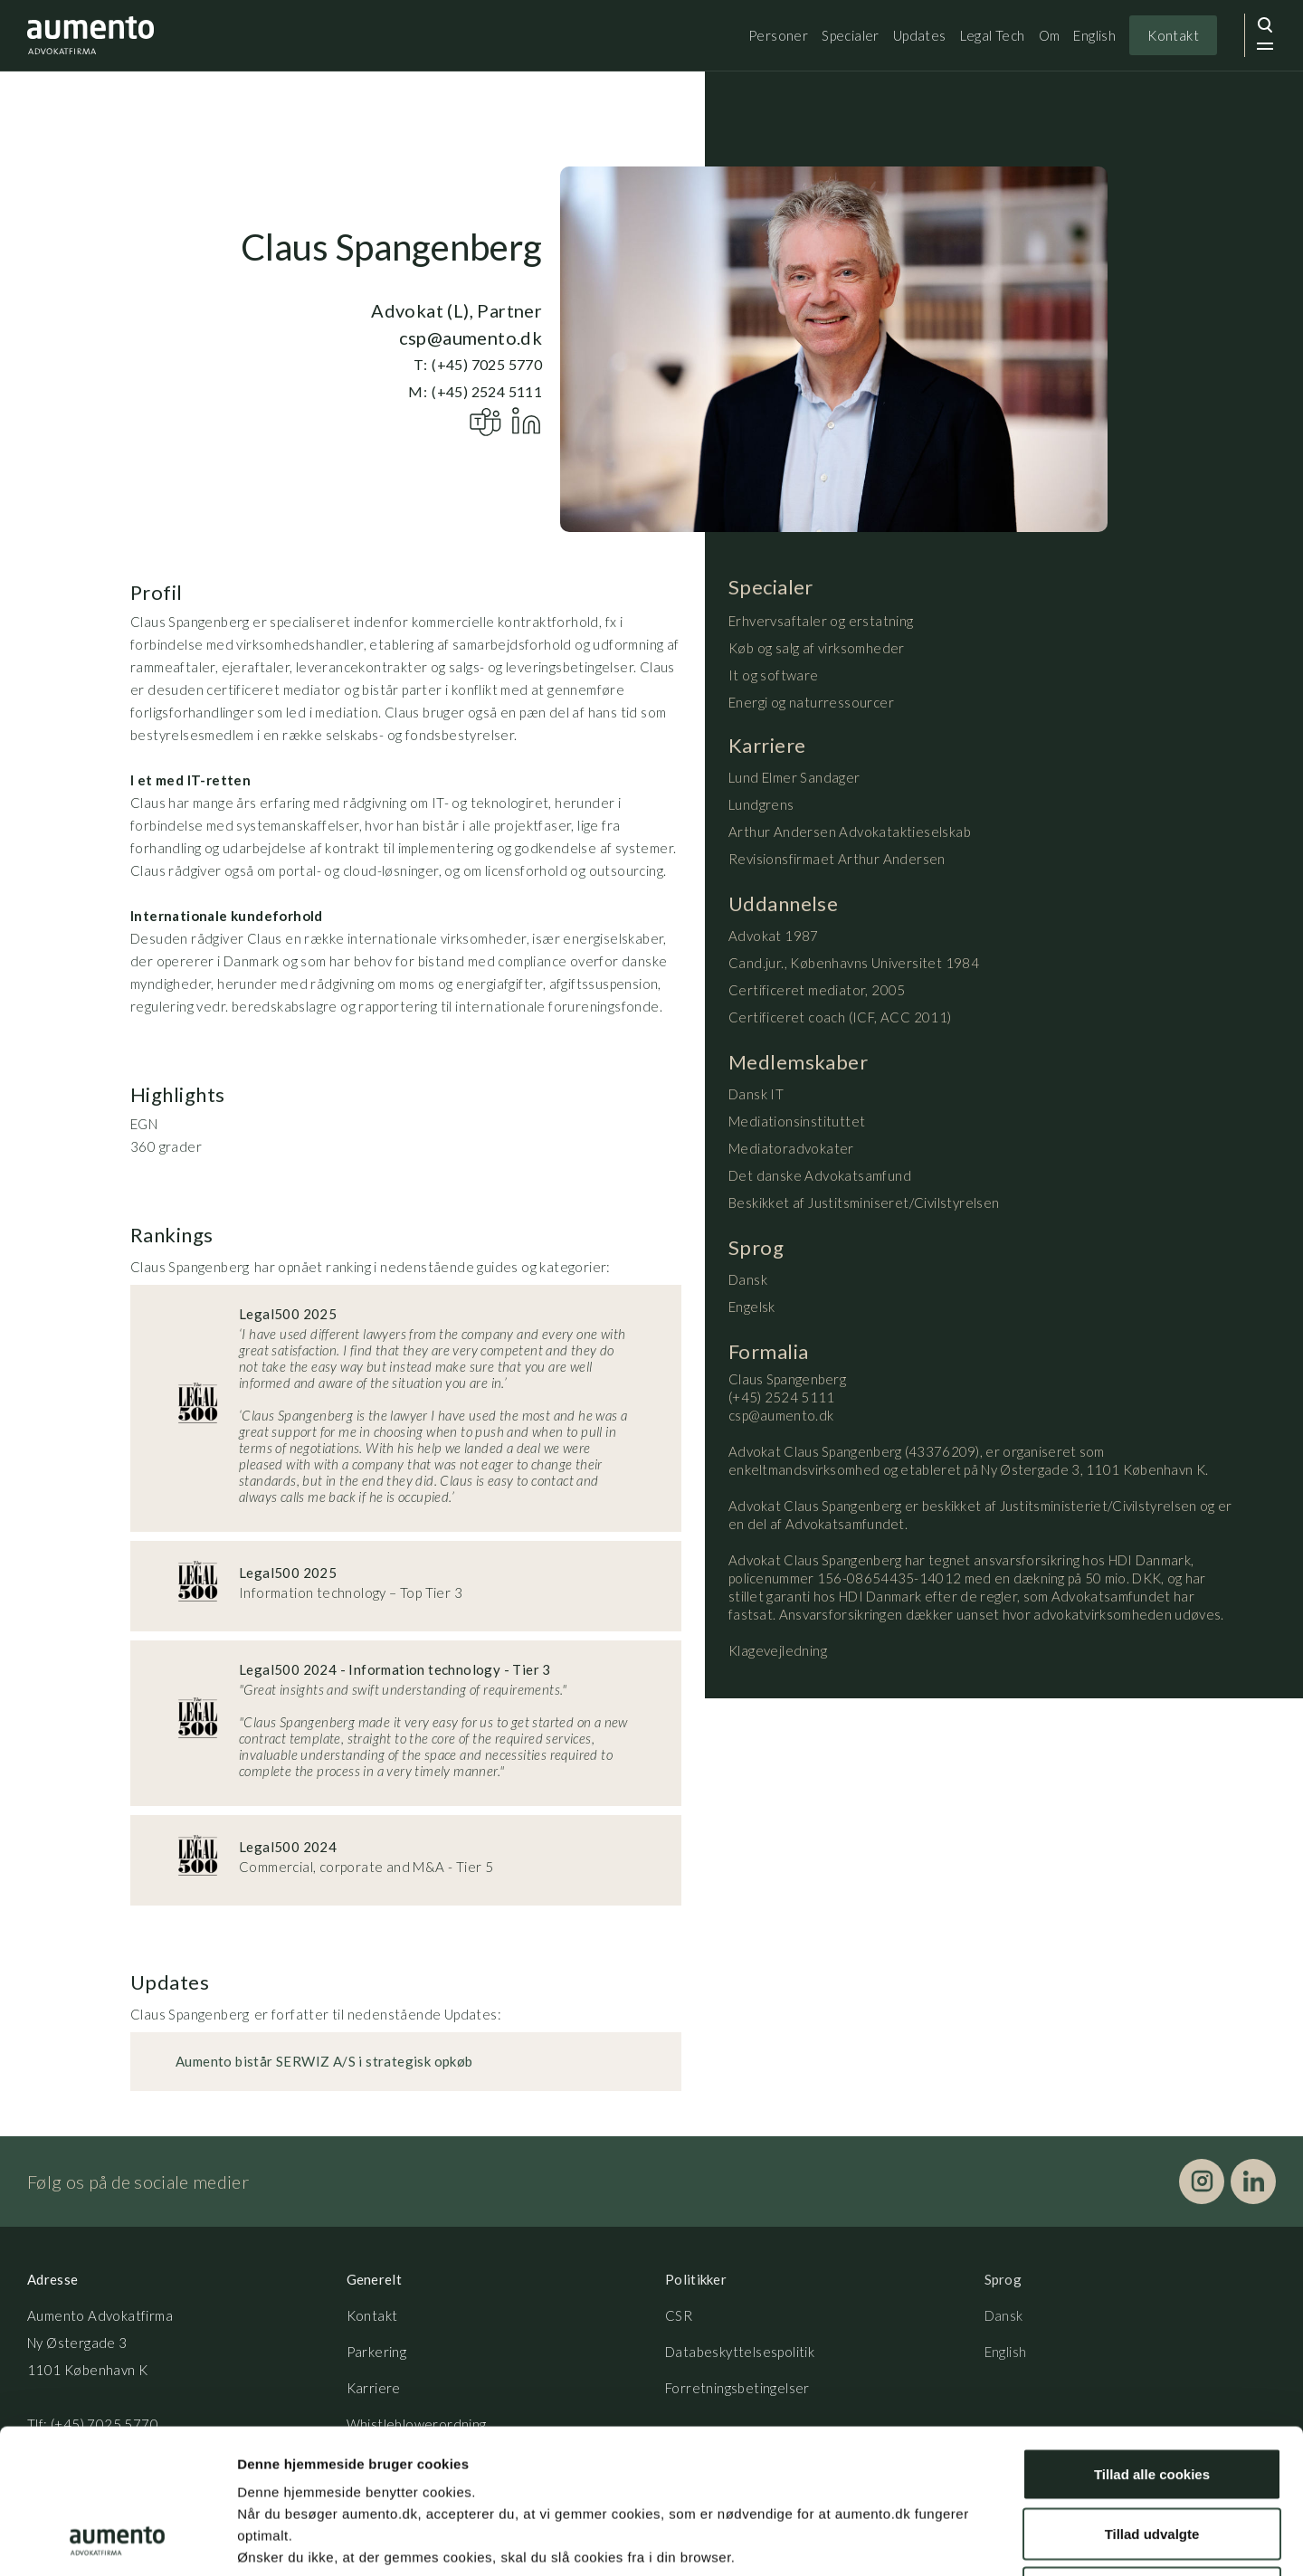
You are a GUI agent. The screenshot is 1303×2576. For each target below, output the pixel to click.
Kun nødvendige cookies (1151, 2457)
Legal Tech (992, 35)
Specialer (851, 35)
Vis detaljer (940, 2540)
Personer (778, 35)
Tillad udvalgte (1152, 2398)
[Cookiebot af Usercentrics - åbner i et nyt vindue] (117, 2540)
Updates (919, 35)
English (1094, 35)
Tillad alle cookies (1152, 2338)
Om (1049, 35)
